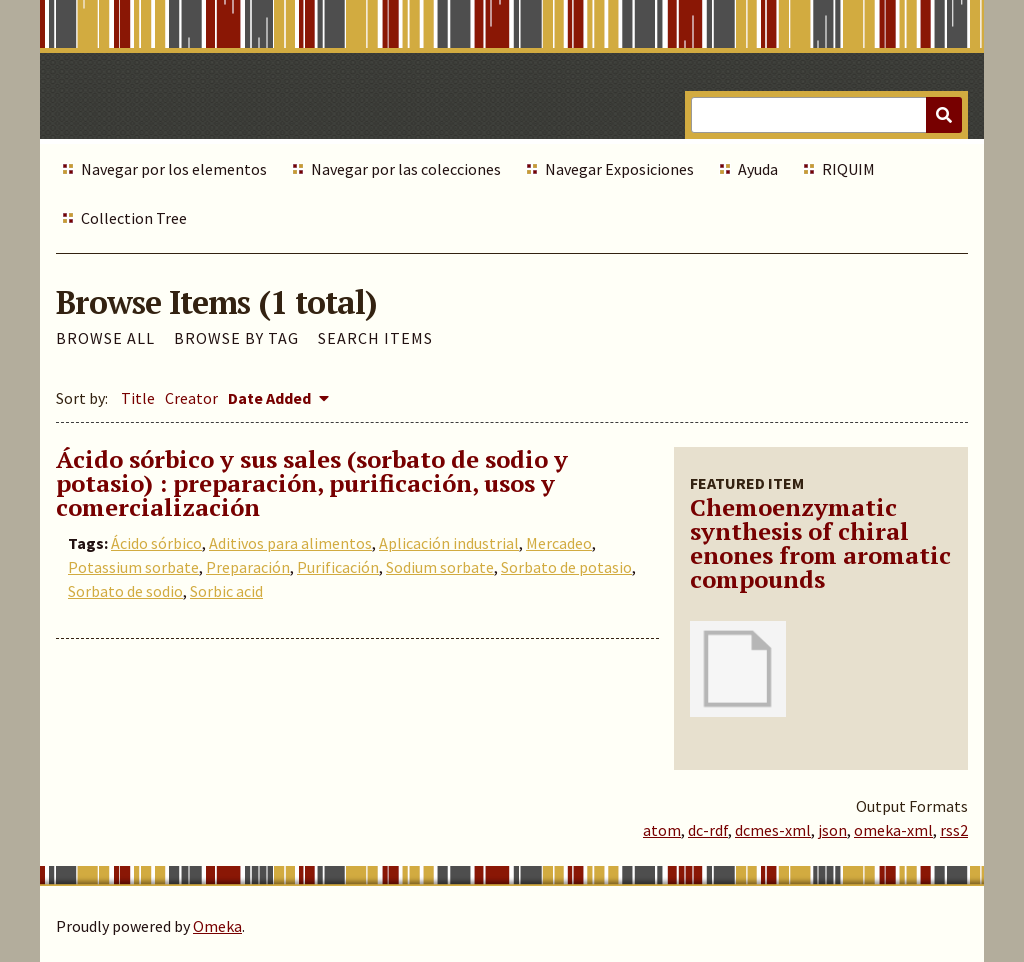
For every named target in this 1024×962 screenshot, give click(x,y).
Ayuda (758, 169)
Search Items (375, 338)
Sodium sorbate (440, 567)
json (832, 830)
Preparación (248, 567)
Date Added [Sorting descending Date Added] (271, 398)
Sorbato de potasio (566, 567)
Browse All (105, 338)
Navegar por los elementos (174, 169)
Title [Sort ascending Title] (138, 398)
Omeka (217, 926)
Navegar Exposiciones (619, 169)
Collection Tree (134, 218)
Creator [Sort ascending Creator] (191, 398)
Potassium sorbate (133, 567)
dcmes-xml (773, 830)
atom (662, 830)
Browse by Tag (236, 338)
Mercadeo (559, 543)
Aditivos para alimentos (290, 543)
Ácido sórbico (156, 543)
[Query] (826, 115)
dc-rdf (708, 830)
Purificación (338, 567)
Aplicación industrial (449, 543)
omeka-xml (893, 830)
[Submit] (944, 115)
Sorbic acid (226, 591)
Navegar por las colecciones (406, 169)
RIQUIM (848, 169)
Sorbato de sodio (125, 591)
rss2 (954, 830)
